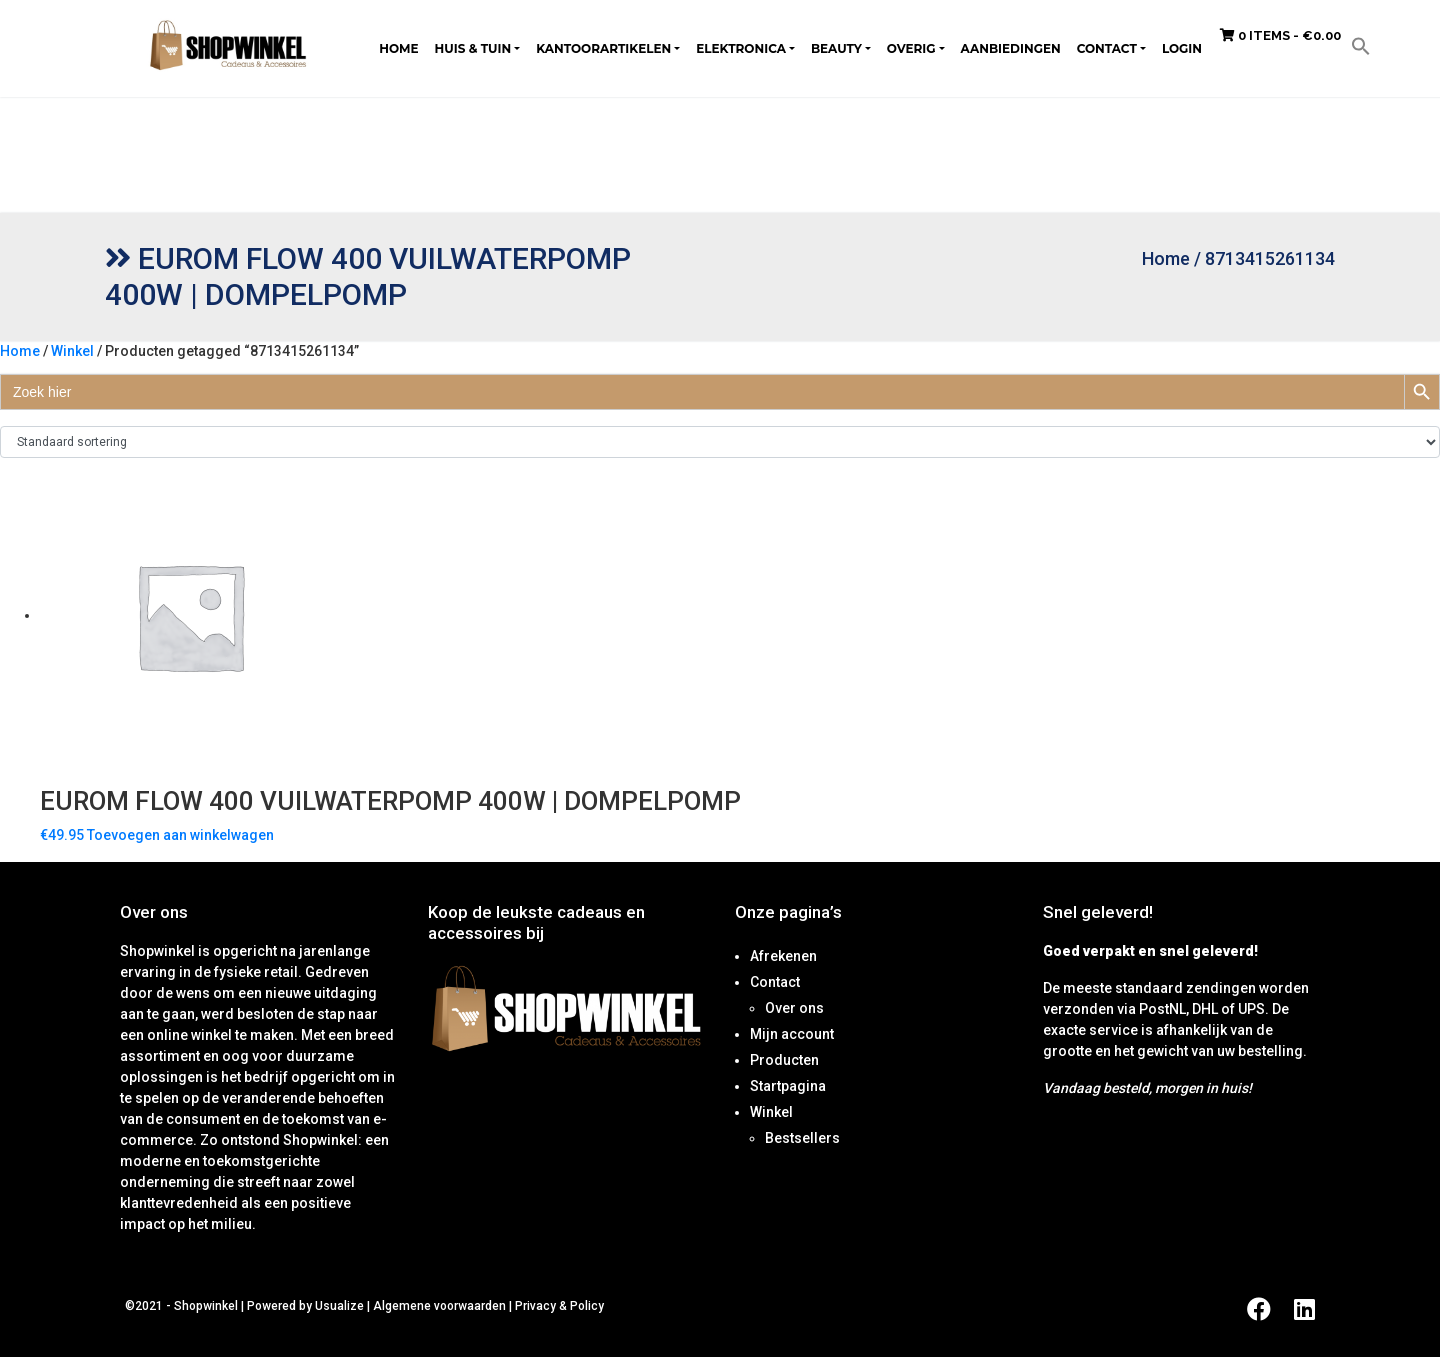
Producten (784, 1060)
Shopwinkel (207, 1306)
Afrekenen (783, 956)
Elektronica (741, 48)
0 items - (1280, 35)
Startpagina (788, 1086)
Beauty (836, 48)
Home (398, 48)
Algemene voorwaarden (439, 1306)
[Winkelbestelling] (720, 442)
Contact (1107, 48)
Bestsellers (802, 1138)
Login (1182, 48)
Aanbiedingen (1011, 48)
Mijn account (792, 1034)
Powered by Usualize (305, 1306)
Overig (911, 48)
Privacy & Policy (559, 1306)
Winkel (72, 351)
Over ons (794, 1008)
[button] (1361, 45)
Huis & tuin (473, 48)
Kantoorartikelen (603, 48)
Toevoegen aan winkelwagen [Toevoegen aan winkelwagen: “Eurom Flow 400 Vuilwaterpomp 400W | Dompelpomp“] (180, 835)
